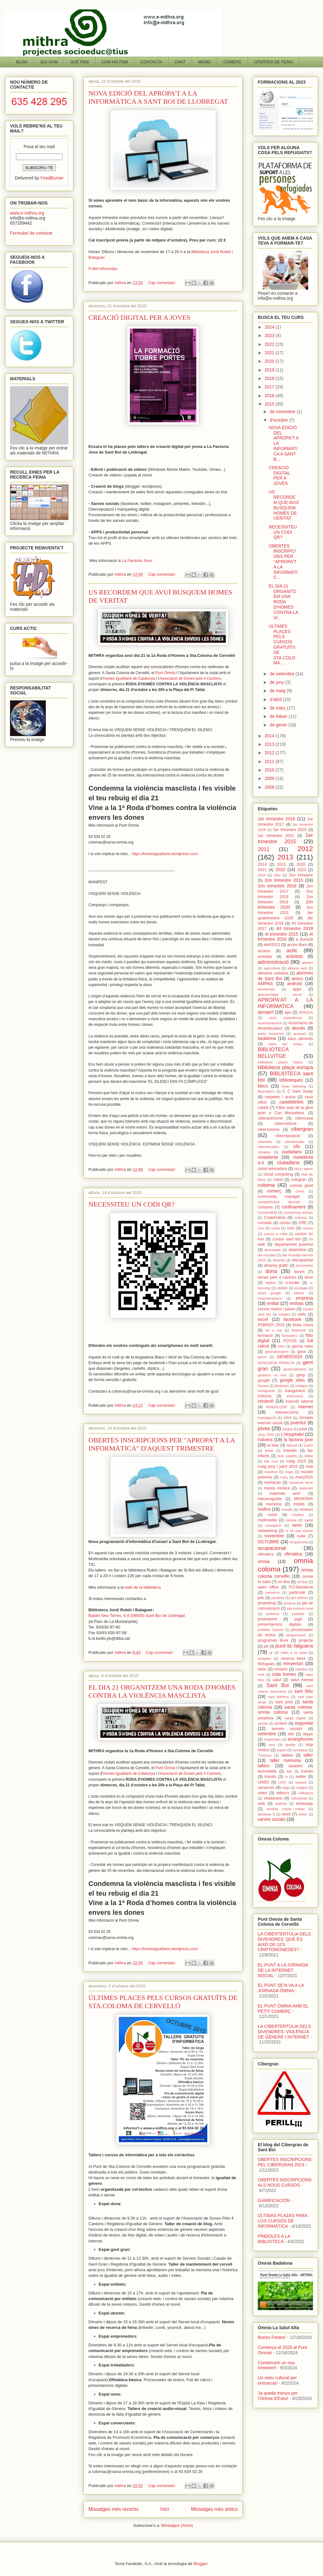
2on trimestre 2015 (284, 880)
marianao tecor (301, 1482)
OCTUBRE (268, 1541)
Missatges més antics (214, 2509)
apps (297, 989)
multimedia (267, 1520)
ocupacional (272, 1548)
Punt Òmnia (164, 673)
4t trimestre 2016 (285, 937)
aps (287, 1012)
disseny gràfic (276, 1265)
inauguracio (295, 1391)
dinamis (279, 1260)
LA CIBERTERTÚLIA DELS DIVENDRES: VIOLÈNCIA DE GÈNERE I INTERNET (284, 2031)
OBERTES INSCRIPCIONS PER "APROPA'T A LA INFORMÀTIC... (283, 561)
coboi (278, 1179)
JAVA (287, 1418)
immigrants (266, 1391)
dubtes (270, 1283)
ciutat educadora (272, 1168)
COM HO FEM (114, 62)
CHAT (180, 62)
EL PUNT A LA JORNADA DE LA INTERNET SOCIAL (283, 1970)
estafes (284, 1314)
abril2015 (272, 945)
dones (299, 1272)
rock (261, 1674)
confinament (293, 1206)
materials (306, 1488)
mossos (306, 1509)
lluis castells (287, 1456)
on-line (302, 1582)
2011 (270, 761)
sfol (291, 1734)
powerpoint (267, 1619)
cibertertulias (294, 1142)
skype (308, 1734)
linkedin (290, 1450)
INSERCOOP (276, 1407)
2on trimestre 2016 (277, 885)
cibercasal (304, 1118)
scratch (280, 1723)
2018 (270, 378)
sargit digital (295, 1718)
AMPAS (265, 983)
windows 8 (266, 1814)
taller (308, 1755)
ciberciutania (285, 1123)
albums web (297, 968)
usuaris (300, 1782)
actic (292, 950)
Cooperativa (274, 1217)
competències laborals (279, 1202)
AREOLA (306, 1012)
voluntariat (299, 1798)
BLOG (22, 62)
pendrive (278, 1598)
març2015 (304, 1477)
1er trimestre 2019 (289, 830)
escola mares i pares (276, 1309)
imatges (301, 1386)
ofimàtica (293, 1553)
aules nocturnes (271, 1034)
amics (297, 978)
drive (308, 1277)
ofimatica (265, 1554)
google (264, 1380)
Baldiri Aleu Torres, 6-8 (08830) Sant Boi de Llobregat (136, 1615)
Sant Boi (277, 1685)
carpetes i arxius (280, 1097)
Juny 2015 (266, 1434)
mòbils (298, 1504)
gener (262, 1357)
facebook (292, 1319)
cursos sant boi (286, 1239)
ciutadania (268, 1157)
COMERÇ (232, 62)
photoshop (267, 1603)
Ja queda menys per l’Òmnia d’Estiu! (278, 2396)
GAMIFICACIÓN (274, 2200)
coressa (300, 1217)
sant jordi (284, 1702)
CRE (302, 1223)
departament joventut (294, 1244)
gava (301, 1351)
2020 (270, 361)
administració (273, 962)
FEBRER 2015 (271, 1325)
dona (271, 1271)
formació (265, 1335)
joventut (298, 1422)
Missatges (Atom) (177, 2525)
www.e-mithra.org (27, 213)
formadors (290, 1335)
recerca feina (293, 1658)
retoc (262, 1669)
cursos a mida (275, 1234)
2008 (270, 787)
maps (289, 1472)
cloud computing (278, 1174)
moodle (287, 1509)
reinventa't (293, 1663)
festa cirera (303, 1325)
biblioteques (291, 1080)
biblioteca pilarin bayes (280, 1062)
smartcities (272, 1739)
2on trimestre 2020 (285, 904)
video (262, 1793)
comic (299, 1191)
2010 (270, 769)
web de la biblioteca (143, 1587)
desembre (297, 1250)
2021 (270, 352)
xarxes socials (271, 1819)
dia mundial (267, 1255)
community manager (279, 1196)
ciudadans (292, 1151)
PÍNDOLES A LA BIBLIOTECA (274, 2239)
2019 (270, 369)
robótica (301, 1669)
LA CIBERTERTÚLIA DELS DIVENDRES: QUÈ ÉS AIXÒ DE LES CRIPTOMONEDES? (284, 1941)
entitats (296, 1303)
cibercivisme (268, 1129)
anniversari (266, 989)
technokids (267, 1771)
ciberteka (265, 1142)
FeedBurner (52, 177)
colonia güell (301, 1185)
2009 (270, 778)
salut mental (301, 1680)
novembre (274, 1535)
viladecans (273, 1798)
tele (289, 1771)
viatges (301, 1787)
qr (271, 1652)
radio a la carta (294, 1652)
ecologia (301, 1288)
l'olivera (265, 1439)
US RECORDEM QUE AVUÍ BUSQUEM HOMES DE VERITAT (284, 505)
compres (265, 1207)
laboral (292, 1445)
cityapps (264, 1152)
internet (305, 1406)
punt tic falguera (294, 1646)
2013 (270, 744)
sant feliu (303, 1691)
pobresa (273, 1614)
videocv (282, 1793)
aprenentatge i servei (280, 994)
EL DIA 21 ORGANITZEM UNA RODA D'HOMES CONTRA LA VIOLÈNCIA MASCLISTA (162, 1691)
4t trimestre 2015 (281, 934)
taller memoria (285, 1760)
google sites (292, 1380)
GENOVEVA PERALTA (276, 1363)
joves (264, 1428)
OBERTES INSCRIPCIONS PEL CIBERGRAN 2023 (285, 2162)
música (290, 1520)
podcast (298, 1614)
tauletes (296, 1766)
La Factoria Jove (137, 560)
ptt (266, 1646)
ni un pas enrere (299, 1531)
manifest (271, 1472)
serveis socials (287, 1729)
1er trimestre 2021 (276, 836)
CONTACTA (151, 62)
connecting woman (298, 1212)
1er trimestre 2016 (276, 818)
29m (277, 875)
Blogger (200, 2563)
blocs (263, 1085)
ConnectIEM (267, 1212)
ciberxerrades (268, 1147)
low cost (271, 1461)
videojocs (305, 1793)
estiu (302, 1314)
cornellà (265, 1223)
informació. (295, 1396)
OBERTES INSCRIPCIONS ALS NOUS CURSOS (285, 2182)
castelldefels (291, 1101)
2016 (270, 395)
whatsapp (304, 1803)
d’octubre (279, 420)
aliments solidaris (273, 973)
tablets (287, 1755)
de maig (278, 690)
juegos (288, 1429)
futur (281, 1346)
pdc (261, 1598)
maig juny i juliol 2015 (278, 1466)
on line (284, 1582)
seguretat (304, 1723)
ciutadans (288, 1163)
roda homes (284, 1674)
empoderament (269, 1298)
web (261, 1803)
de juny (277, 682)
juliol (303, 1429)
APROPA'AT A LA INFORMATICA (285, 1003)
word (286, 1814)
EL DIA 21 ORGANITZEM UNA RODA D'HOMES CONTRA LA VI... (283, 602)
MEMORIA (303, 1499)
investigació (267, 1418)
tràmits (271, 1776)
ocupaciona (299, 1542)
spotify (290, 1745)
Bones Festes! (272, 2337)
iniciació (265, 1401)
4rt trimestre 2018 (294, 928)
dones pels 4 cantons (277, 1277)
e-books (292, 1282)
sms (272, 1745)
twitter (301, 1776)
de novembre (283, 411)
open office (268, 1587)
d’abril (276, 699)
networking (267, 1531)
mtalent (298, 1515)
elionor (299, 1293)
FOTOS (290, 1341)
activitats (294, 956)
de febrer (279, 716)
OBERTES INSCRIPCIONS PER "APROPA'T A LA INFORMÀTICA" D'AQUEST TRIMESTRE (161, 1444)
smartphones (300, 1739)
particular (297, 1592)
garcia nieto (302, 1346)
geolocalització (294, 1369)
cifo (296, 1146)
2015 (270, 404)
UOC (282, 1782)
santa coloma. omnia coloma (285, 1710)
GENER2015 (289, 1356)
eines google (269, 1293)
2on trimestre (301, 875)
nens (297, 1525)
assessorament (270, 1023)
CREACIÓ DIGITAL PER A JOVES (139, 317)
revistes (281, 1669)
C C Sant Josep (298, 1091)
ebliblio (282, 1288)
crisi (261, 1228)
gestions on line (272, 1375)
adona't (307, 962)
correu (285, 1223)
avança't (299, 1034)
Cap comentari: (162, 282)
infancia (264, 1396)
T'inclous (265, 1755)
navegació (273, 1525)
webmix (281, 1803)
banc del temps (286, 1044)
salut (277, 1680)
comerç (274, 1190)
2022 (270, 344)
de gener (279, 724)
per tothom (299, 1598)
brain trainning (294, 1086)
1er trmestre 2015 (285, 838)
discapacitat (302, 1260)
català (263, 1107)
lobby (308, 1456)
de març (278, 707)
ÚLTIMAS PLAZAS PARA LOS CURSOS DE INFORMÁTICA (282, 2221)
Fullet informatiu (102, 268)
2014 (270, 735)
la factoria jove (298, 1439)
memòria (274, 1504)
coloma (266, 1185)
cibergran (302, 1129)
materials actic (285, 1493)
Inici (164, 2509)
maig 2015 (296, 1461)
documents (304, 1265)
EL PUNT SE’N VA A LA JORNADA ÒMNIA (281, 1988)
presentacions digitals (279, 1624)
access (264, 951)
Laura (308, 1445)
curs (290, 1228)
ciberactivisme (270, 1118)
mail (309, 1466)
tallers (263, 1765)
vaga (285, 1787)
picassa (289, 1603)
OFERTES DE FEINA (273, 62)
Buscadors (266, 1091)
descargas (273, 1250)
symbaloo (300, 1750)
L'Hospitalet (292, 1434)
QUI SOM (49, 62)
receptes (264, 1658)
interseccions (287, 1412)
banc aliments (300, 1038)
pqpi (298, 1619)
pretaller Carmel (270, 1630)
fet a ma (274, 1330)
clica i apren (303, 1169)
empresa (304, 1298)
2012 (270, 752)
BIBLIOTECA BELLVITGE (273, 1052)
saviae (263, 1723)
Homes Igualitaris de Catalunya (129, 678)
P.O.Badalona (301, 1587)
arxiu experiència (285, 1018)
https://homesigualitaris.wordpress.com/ (165, 854)
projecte (306, 1640)
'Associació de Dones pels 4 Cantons (190, 678)
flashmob (299, 1330)
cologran (298, 1179)
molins (264, 1509)
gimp (300, 1375)
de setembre (282, 673)
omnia (264, 1561)
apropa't (265, 1012)
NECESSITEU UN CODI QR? (131, 1204)
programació (296, 1635)
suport (281, 1750)
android (294, 983)
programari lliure (273, 1640)
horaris (263, 1386)
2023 (270, 335)
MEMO (204, 62)
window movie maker (286, 1809)
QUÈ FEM (79, 62)
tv (286, 1777)
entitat (273, 1303)
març (284, 1477)
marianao (272, 1482)
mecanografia (270, 1499)
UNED (263, 1782)
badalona (267, 1038)
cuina (275, 1228)
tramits (307, 1771)
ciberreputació (287, 1136)
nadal (308, 1520)
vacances (266, 1787)
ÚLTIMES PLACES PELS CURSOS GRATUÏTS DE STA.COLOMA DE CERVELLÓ (162, 2002)
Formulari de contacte (31, 233)
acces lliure (297, 945)
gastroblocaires (277, 1351)
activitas (265, 956)
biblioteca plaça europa (285, 1067)
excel (263, 1319)
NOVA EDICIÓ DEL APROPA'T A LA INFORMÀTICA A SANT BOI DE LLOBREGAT (158, 97)
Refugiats (266, 1664)
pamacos (272, 1592)
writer (303, 1814)
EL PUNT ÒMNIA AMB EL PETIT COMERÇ (283, 2008)
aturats (298, 1028)
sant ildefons (278, 1697)
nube (301, 1536)
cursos (308, 1228)
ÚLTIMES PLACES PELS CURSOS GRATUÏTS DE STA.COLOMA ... (282, 645)
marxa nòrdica (277, 1488)
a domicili (304, 939)
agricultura (272, 968)
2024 (270, 327)
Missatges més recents (113, 2509)
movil (272, 1515)
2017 (270, 386)
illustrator (282, 1386)
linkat (269, 1450)
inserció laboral (299, 1401)
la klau (273, 1445)
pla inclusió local (300, 1608)
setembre (267, 1733)
